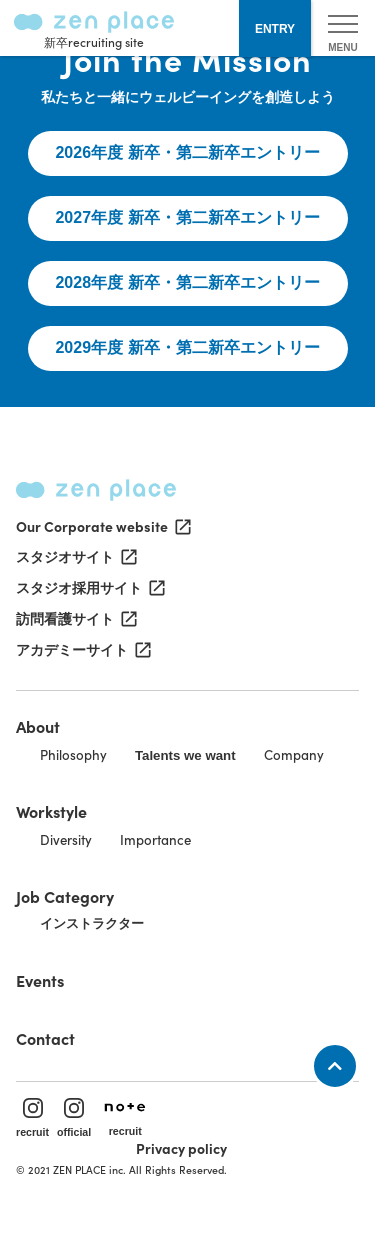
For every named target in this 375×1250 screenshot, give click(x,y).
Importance (155, 839)
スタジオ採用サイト (89, 588)
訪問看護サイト (75, 619)
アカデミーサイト (82, 650)
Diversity (66, 839)
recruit (32, 1118)
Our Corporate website (102, 526)
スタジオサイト (75, 557)
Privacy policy (181, 1148)
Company (294, 754)
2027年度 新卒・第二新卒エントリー (187, 217)
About (38, 726)
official (74, 1118)
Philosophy (73, 754)
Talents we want (185, 755)
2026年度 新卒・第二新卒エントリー (187, 152)
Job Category (65, 896)
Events (40, 980)
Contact (45, 1038)
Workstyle (51, 811)
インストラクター (92, 923)
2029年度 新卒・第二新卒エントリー (187, 347)
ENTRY (275, 29)
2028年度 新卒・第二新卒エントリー (187, 282)
